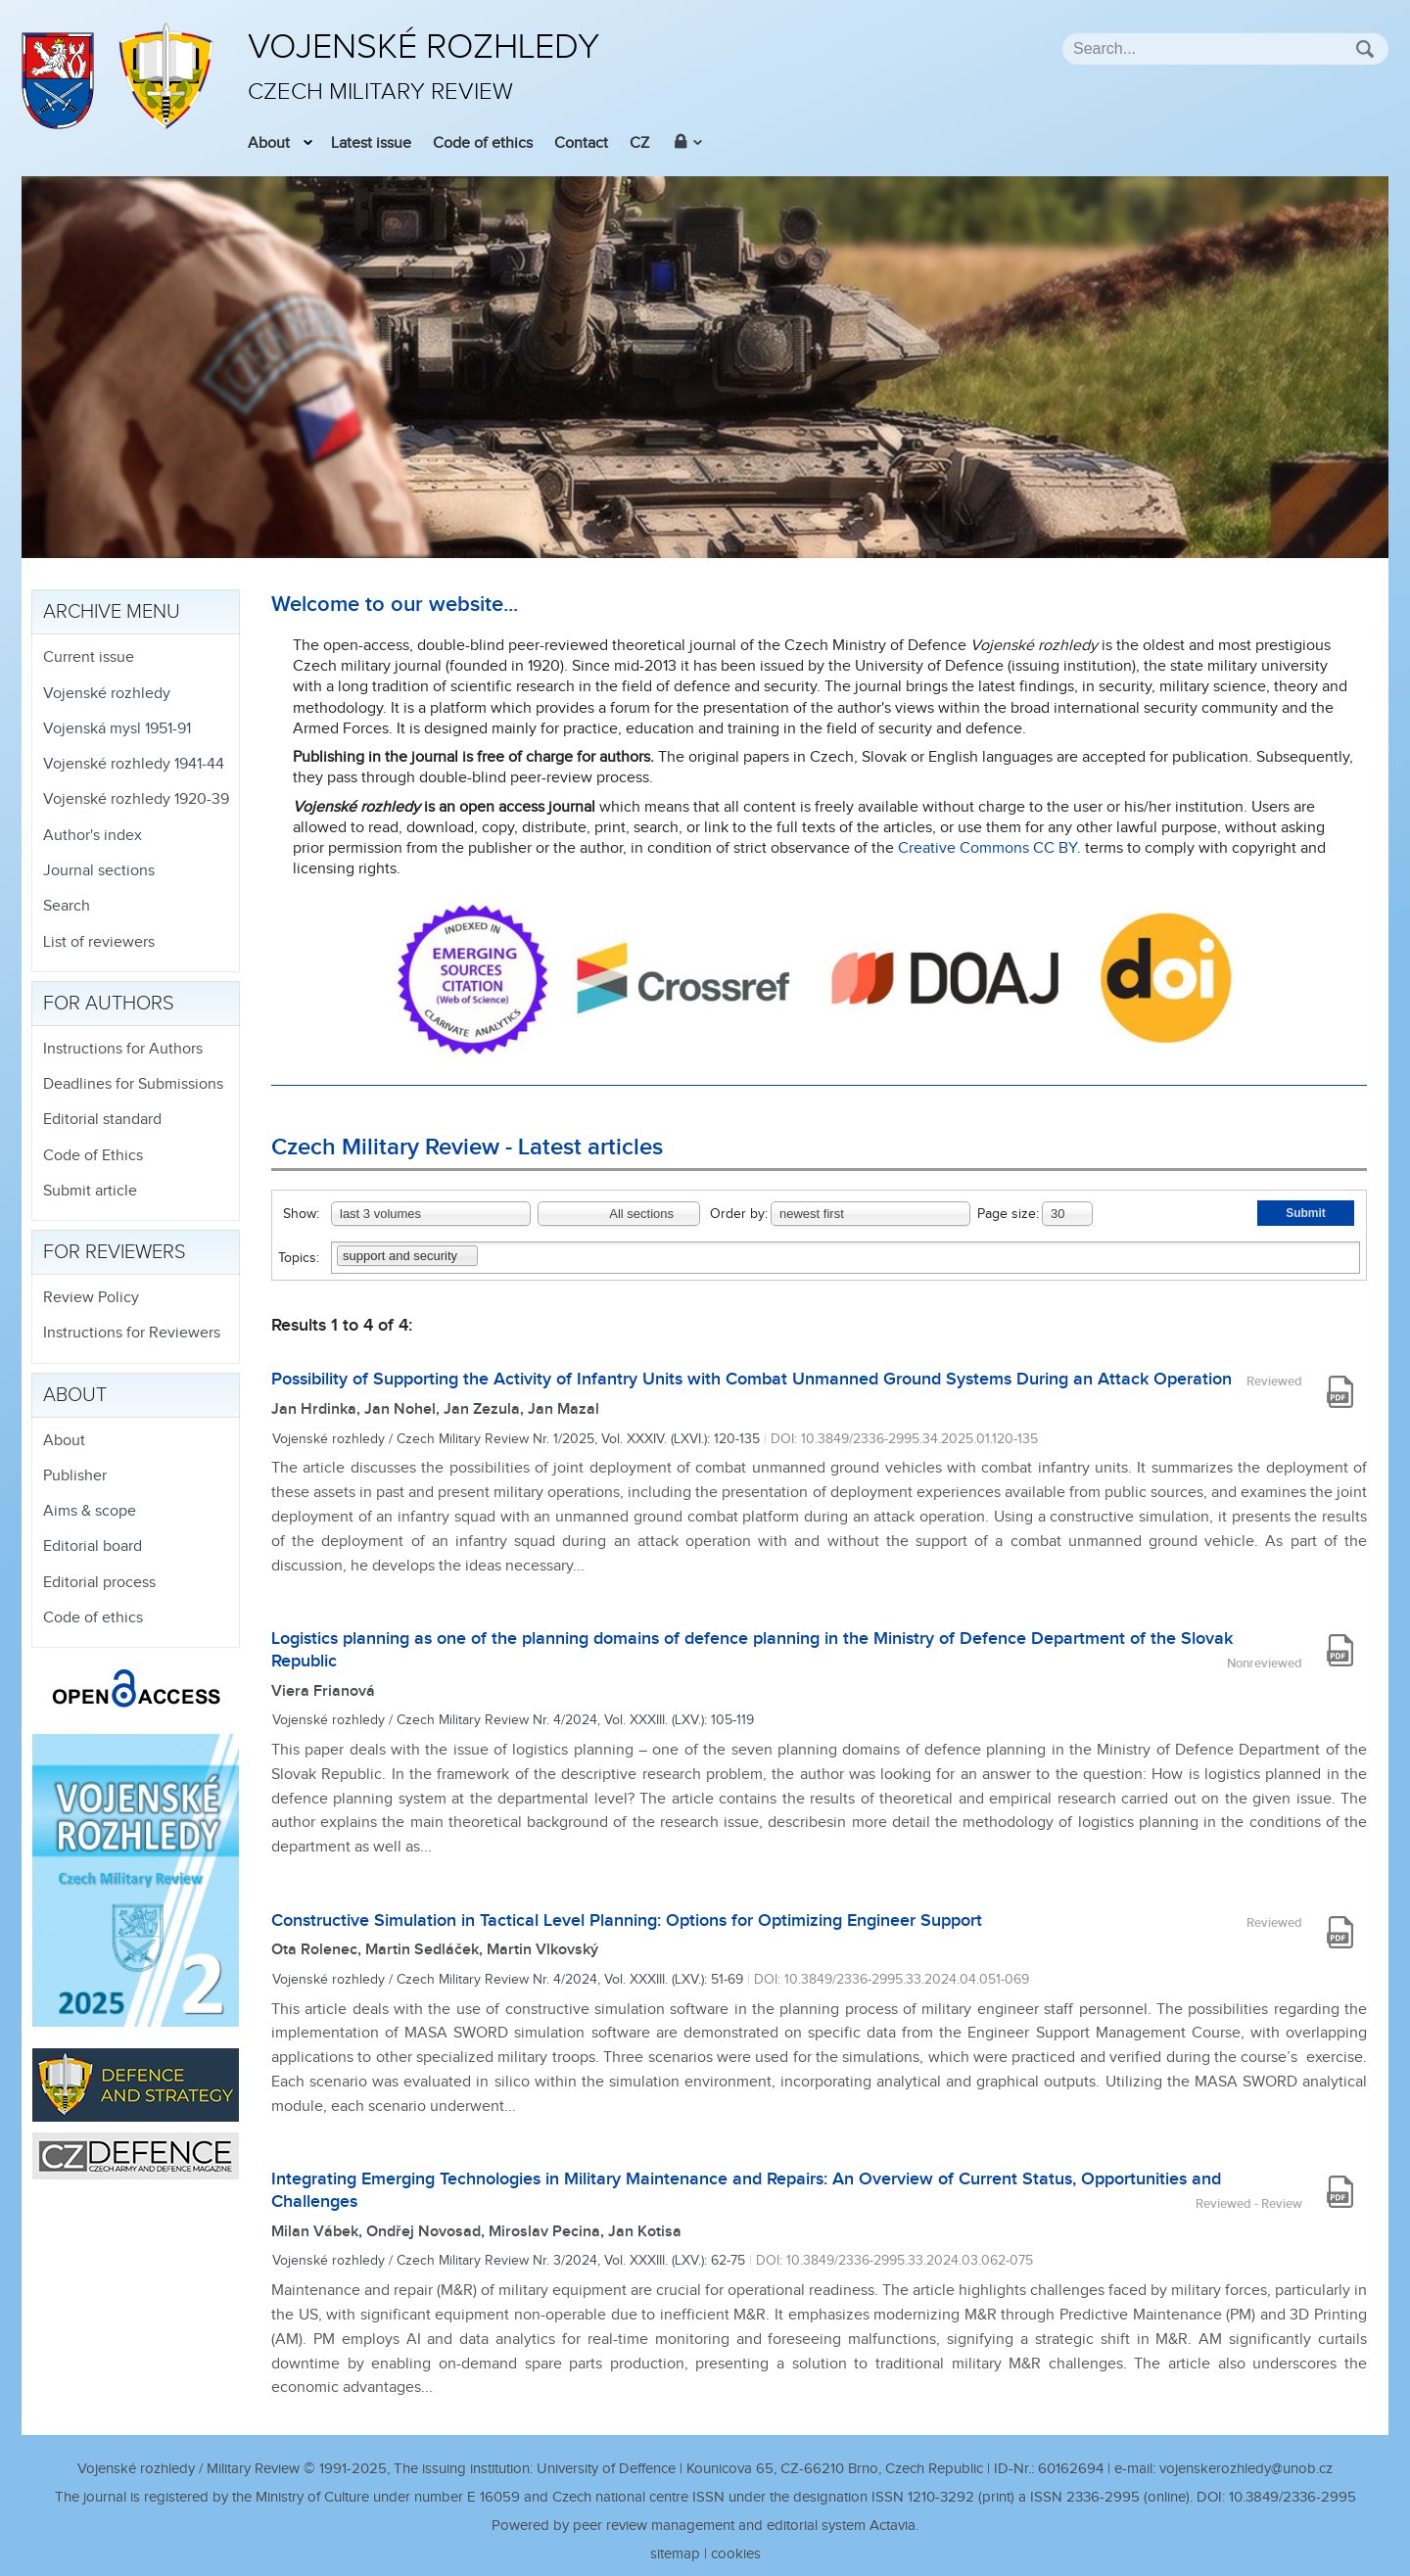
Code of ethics (483, 143)
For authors (108, 1003)
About (269, 143)
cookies (736, 2554)
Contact (581, 143)
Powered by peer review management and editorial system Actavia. (705, 2525)
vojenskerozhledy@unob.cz (1246, 2468)
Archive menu (111, 612)
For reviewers (114, 1252)
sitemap (675, 2554)
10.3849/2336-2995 (1292, 2497)
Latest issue (371, 143)
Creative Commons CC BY (987, 848)
